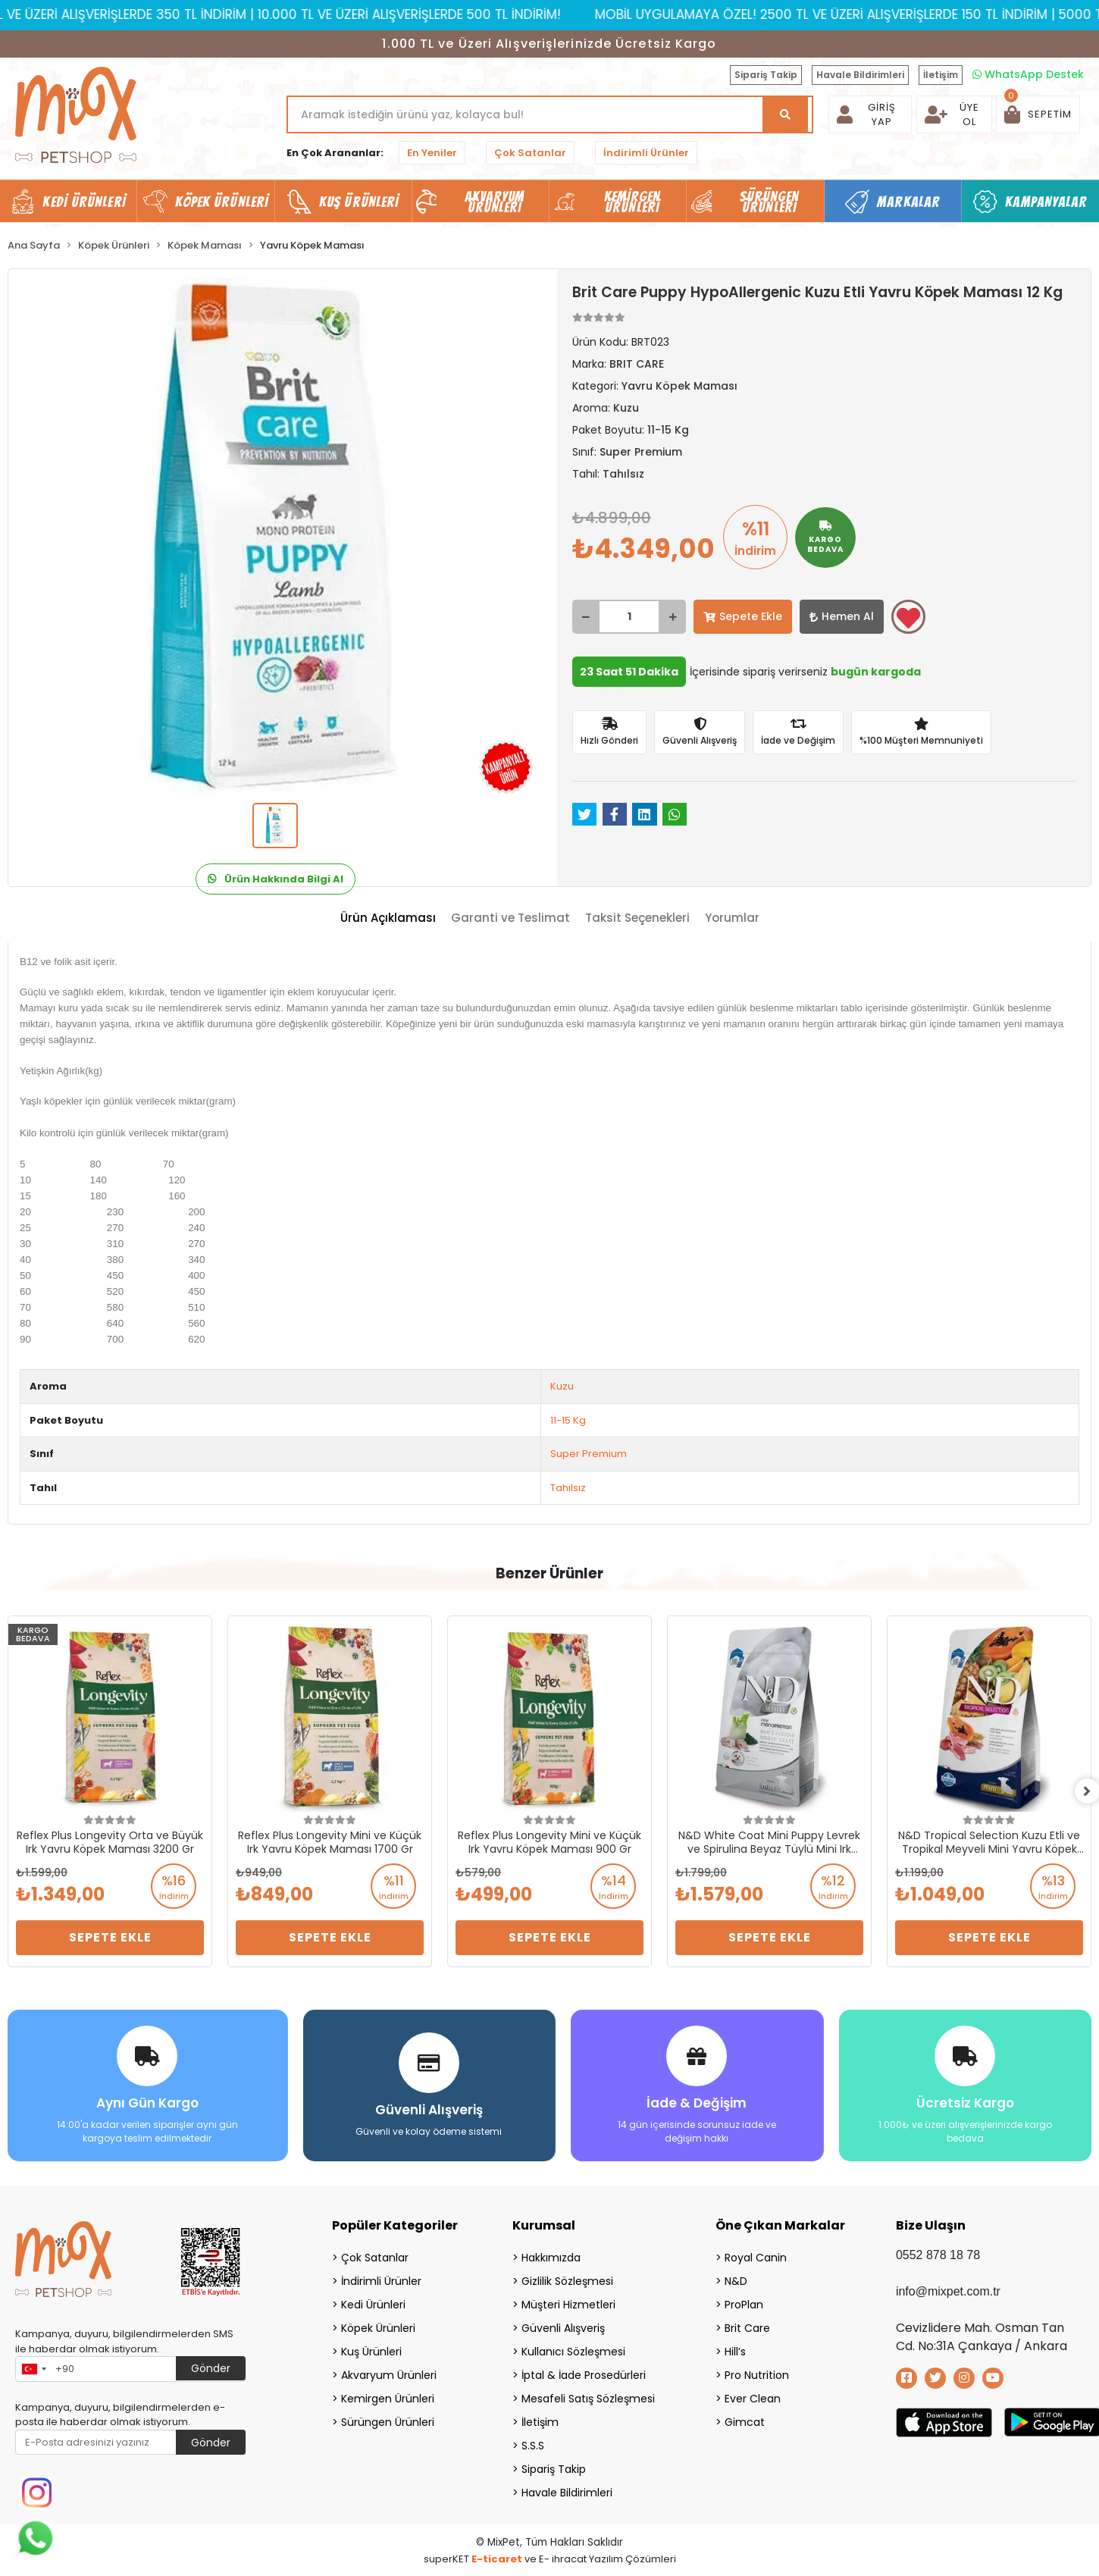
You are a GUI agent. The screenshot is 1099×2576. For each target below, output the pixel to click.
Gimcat (745, 2420)
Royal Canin (756, 2256)
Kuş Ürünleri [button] (359, 201)
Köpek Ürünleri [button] (221, 201)
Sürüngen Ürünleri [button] (770, 202)
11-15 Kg (568, 1420)
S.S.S (532, 2444)
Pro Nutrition (757, 2373)
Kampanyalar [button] (1046, 201)
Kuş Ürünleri (371, 2350)
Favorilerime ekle (908, 618)
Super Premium (588, 1453)
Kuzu (562, 1386)
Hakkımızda (551, 2256)
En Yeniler (432, 153)
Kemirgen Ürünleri (387, 2397)
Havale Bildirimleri (860, 74)
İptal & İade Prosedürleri (583, 2373)
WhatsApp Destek (1028, 74)
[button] (1038, 114)
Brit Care (747, 2326)
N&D (736, 2279)
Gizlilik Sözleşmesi (567, 2279)
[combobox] (33, 2367)
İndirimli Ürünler (646, 153)
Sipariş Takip (765, 74)
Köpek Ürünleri (378, 2326)
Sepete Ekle (742, 616)
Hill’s (735, 2350)
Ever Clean (753, 2397)
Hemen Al (841, 616)
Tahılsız (568, 1488)
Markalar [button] (908, 201)
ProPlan (744, 2303)
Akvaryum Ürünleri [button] (495, 202)
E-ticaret (496, 2557)
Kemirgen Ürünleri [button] (632, 202)
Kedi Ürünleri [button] (83, 201)
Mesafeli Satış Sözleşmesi (588, 2397)
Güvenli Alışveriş (563, 2326)
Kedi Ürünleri (373, 2303)
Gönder (210, 2366)
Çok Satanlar (530, 153)
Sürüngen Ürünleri (387, 2420)
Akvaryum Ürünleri (389, 2373)
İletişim (940, 74)
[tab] (388, 918)
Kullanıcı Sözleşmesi (573, 2350)
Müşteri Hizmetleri (568, 2303)
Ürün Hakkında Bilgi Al (275, 879)
